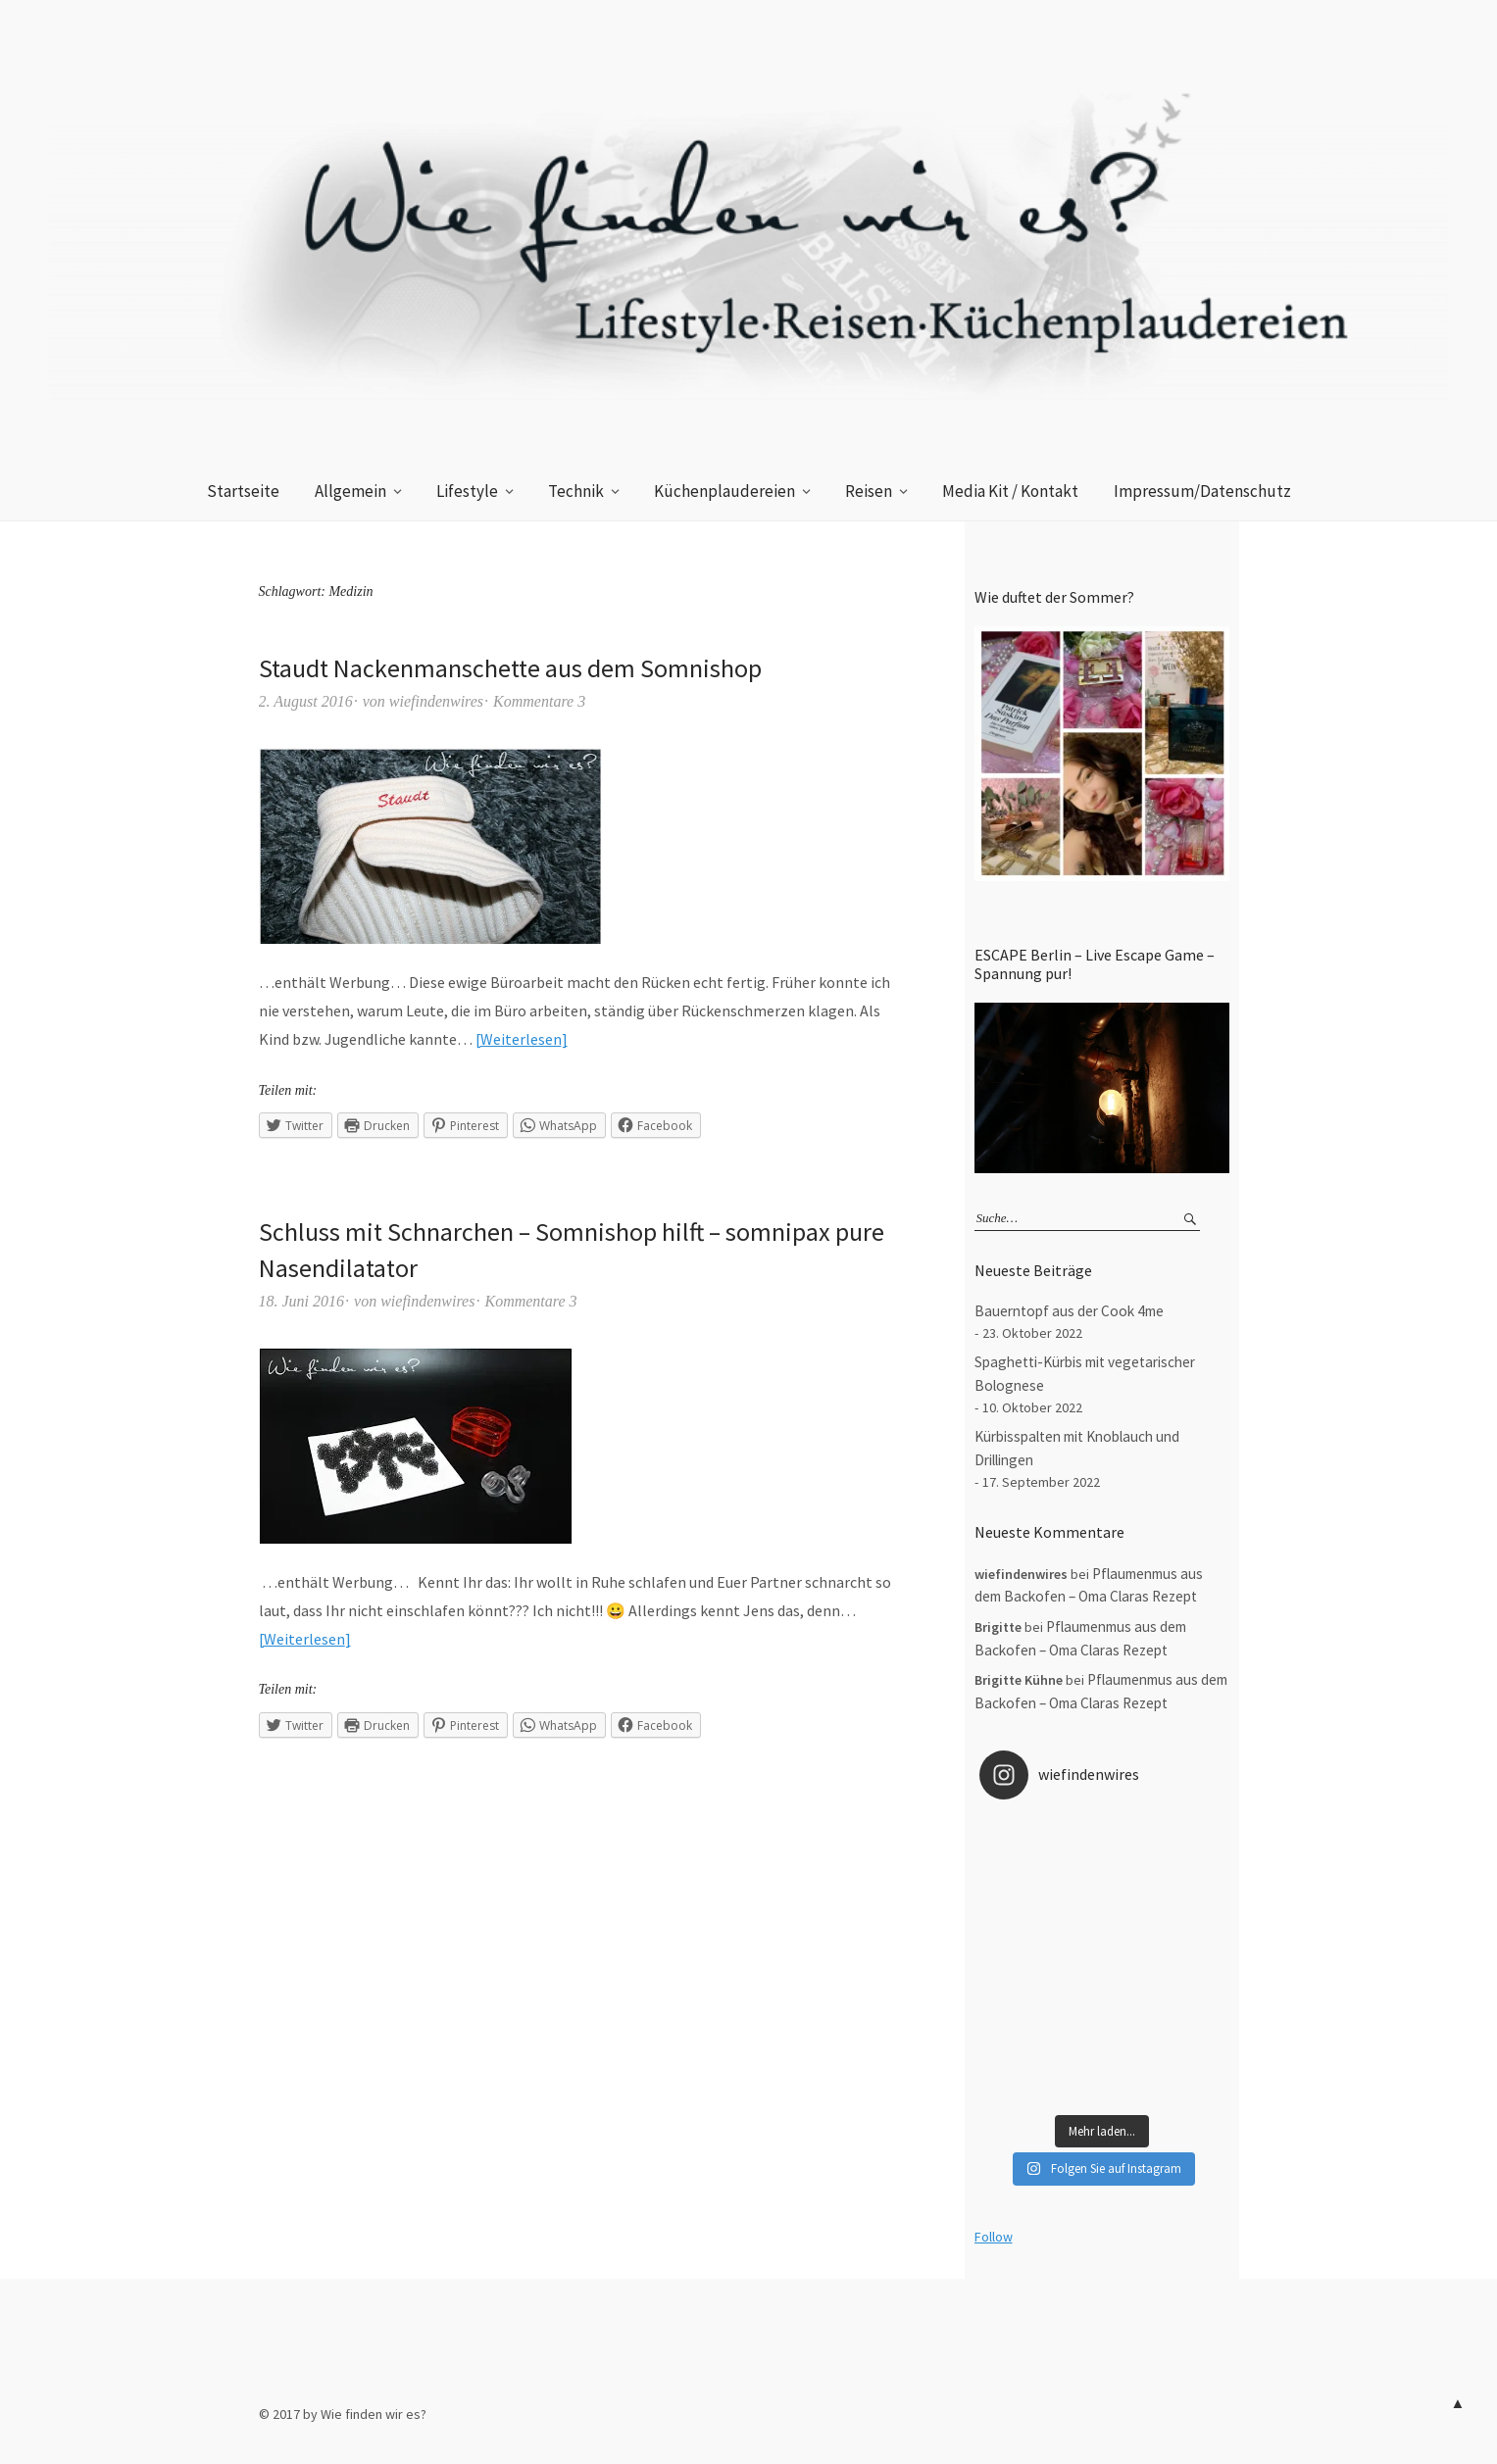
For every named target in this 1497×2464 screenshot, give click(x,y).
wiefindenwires (436, 701)
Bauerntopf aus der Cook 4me (1069, 1311)
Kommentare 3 (539, 701)
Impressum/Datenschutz (1202, 491)
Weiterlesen (521, 1039)
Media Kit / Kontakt (1010, 491)
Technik (576, 491)
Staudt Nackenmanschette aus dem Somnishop (510, 668)
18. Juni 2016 (302, 1301)
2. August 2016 (306, 701)
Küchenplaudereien (724, 491)
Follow (993, 2236)
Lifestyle (467, 491)
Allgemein (350, 491)
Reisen (868, 491)
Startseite (243, 491)
